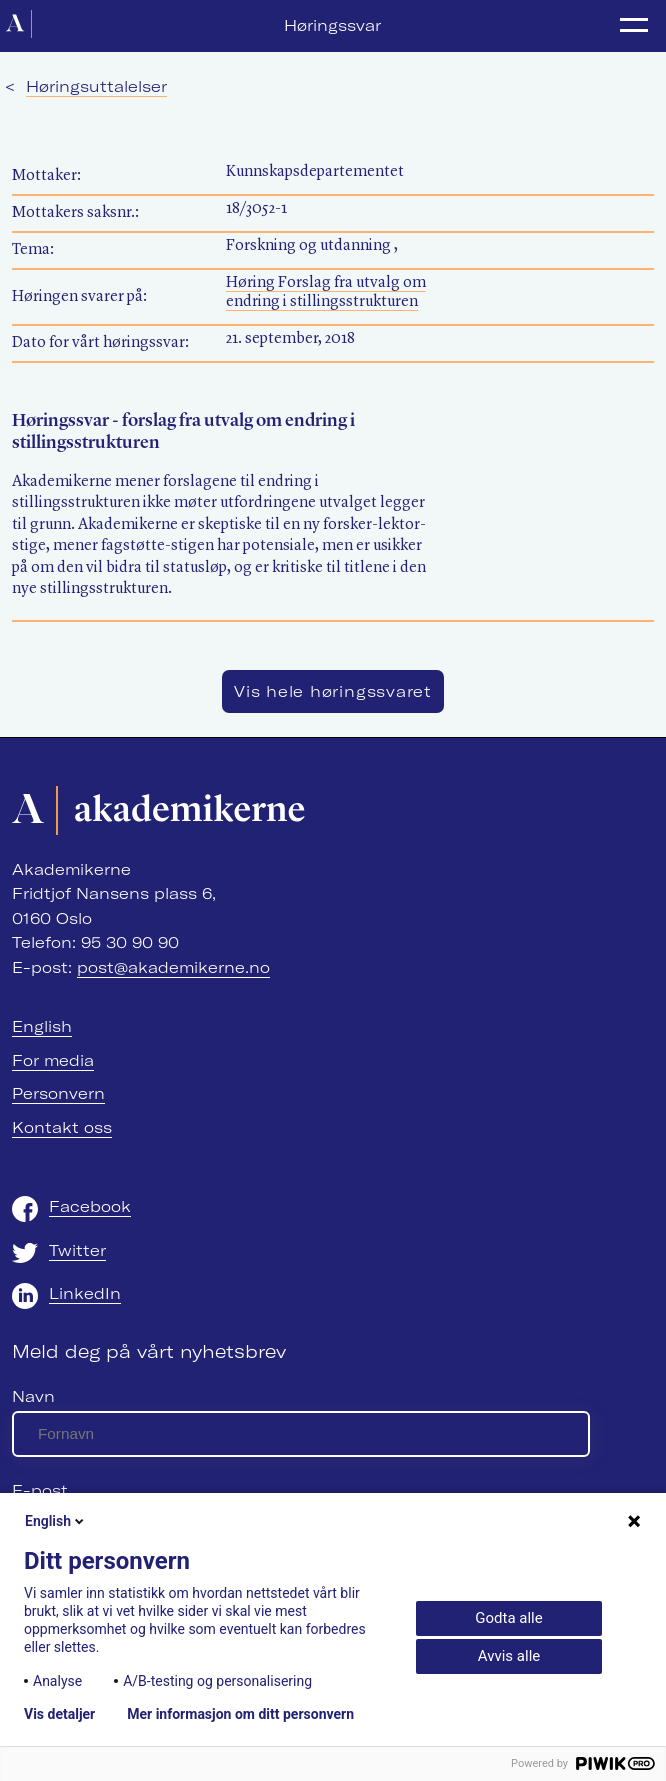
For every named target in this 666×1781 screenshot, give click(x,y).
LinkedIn (85, 1293)
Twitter (77, 1250)
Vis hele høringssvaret (333, 691)
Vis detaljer (59, 1714)
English (42, 1026)
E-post (40, 1490)
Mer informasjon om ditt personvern (240, 1714)
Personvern (58, 1093)
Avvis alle (509, 1656)
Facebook (90, 1206)
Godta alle (508, 1618)
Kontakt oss (62, 1127)
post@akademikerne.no (173, 967)
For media (53, 1060)
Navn (33, 1396)
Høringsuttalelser (96, 86)
